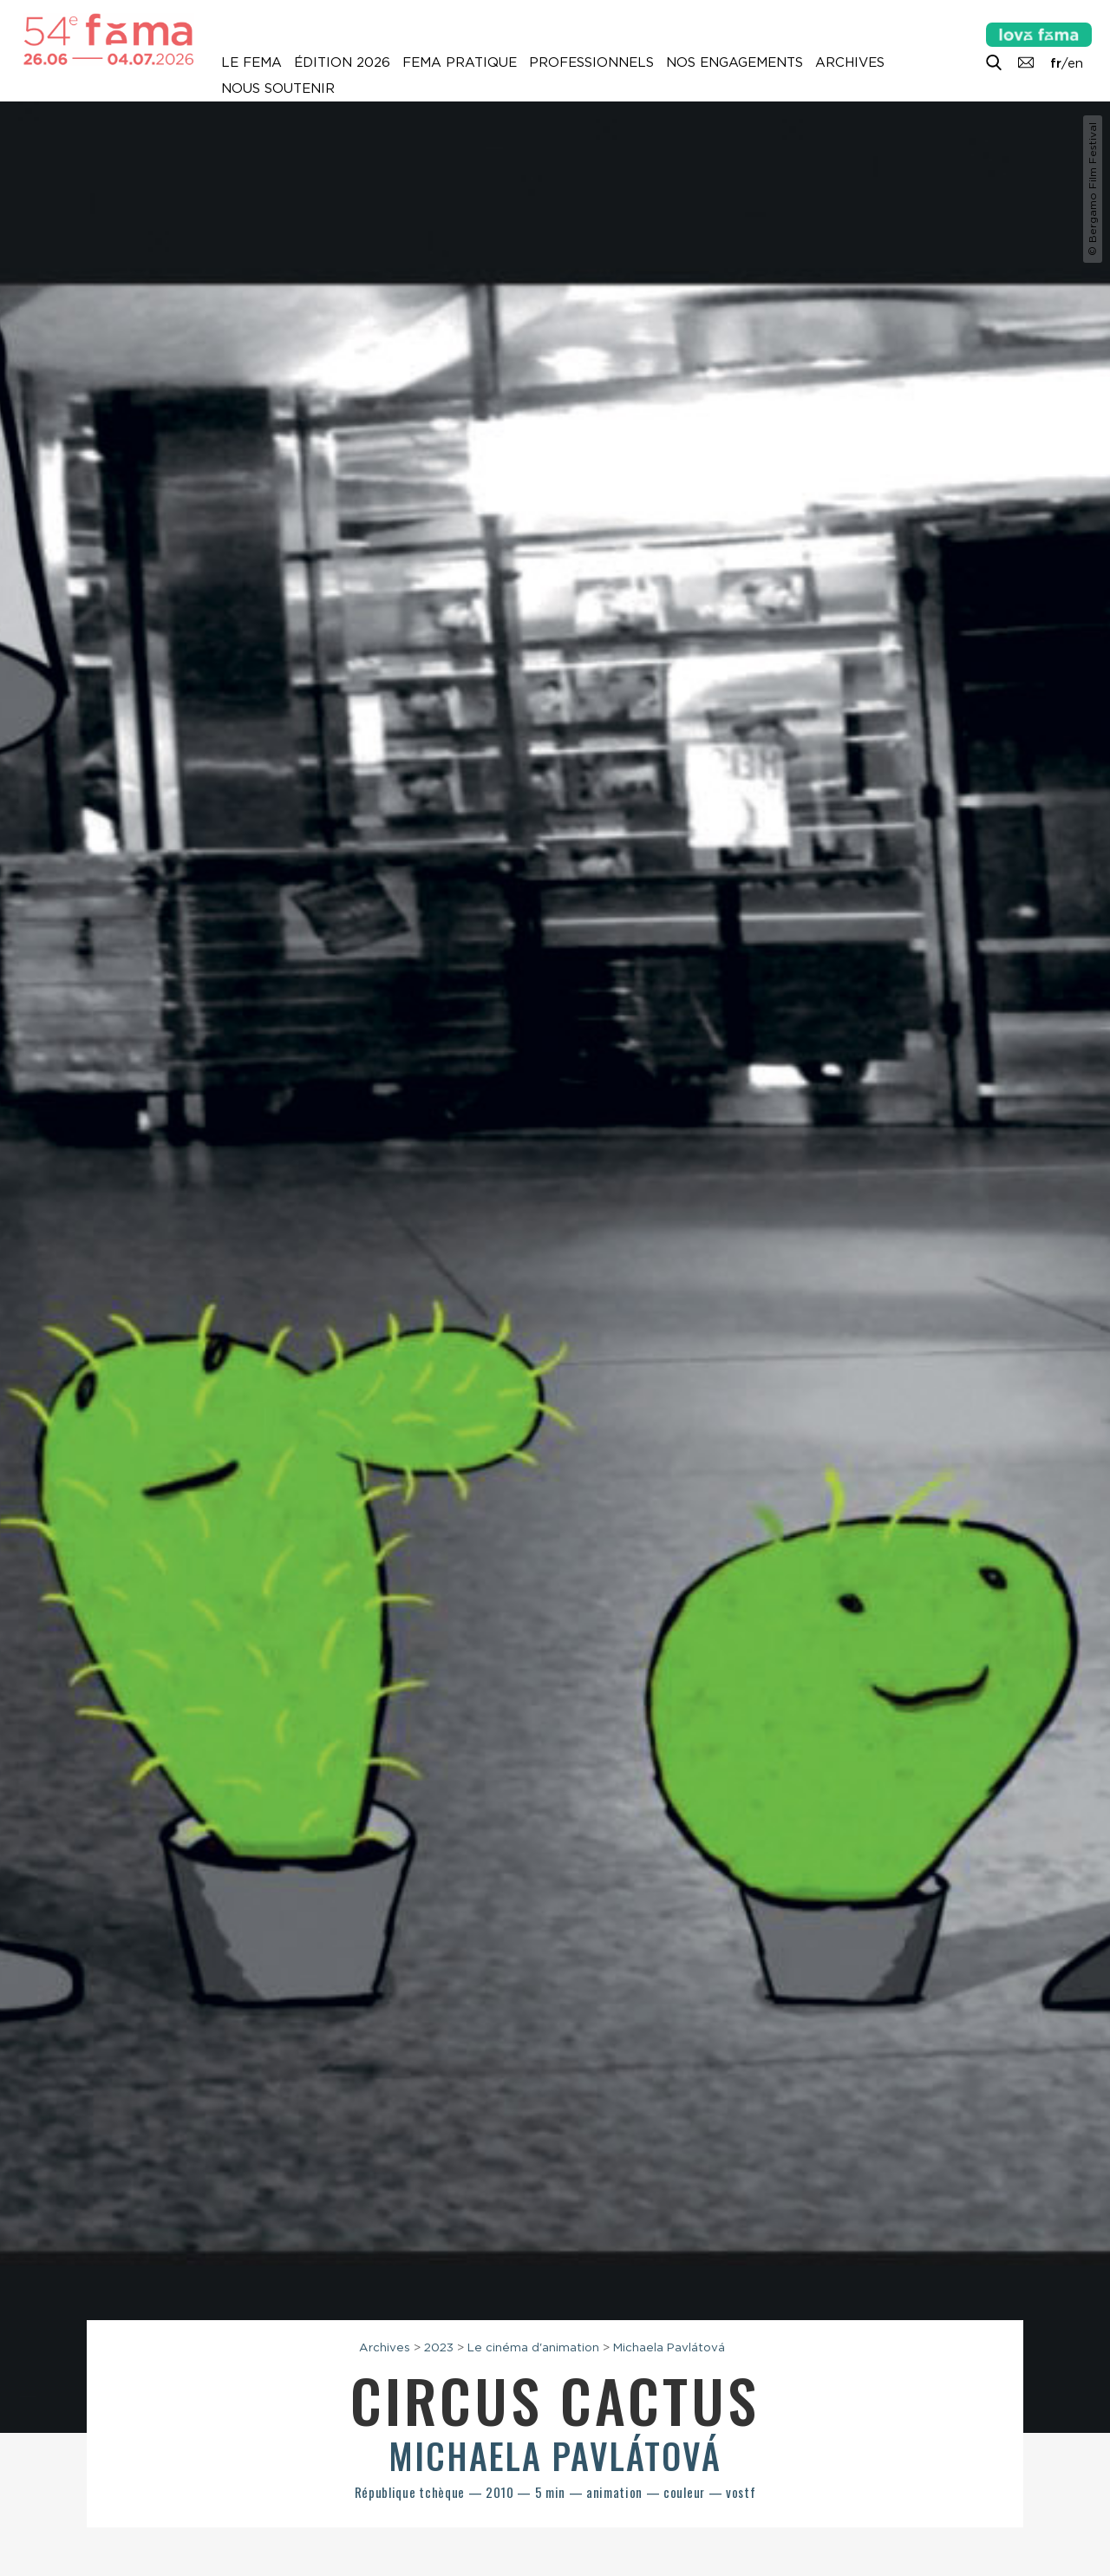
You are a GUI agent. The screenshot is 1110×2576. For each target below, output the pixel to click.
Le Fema (251, 62)
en (1075, 63)
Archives (850, 62)
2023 (439, 2347)
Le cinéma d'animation (533, 2347)
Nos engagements (734, 62)
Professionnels (591, 62)
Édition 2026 (342, 62)
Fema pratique (459, 62)
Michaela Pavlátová (669, 2347)
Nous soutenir (278, 88)
